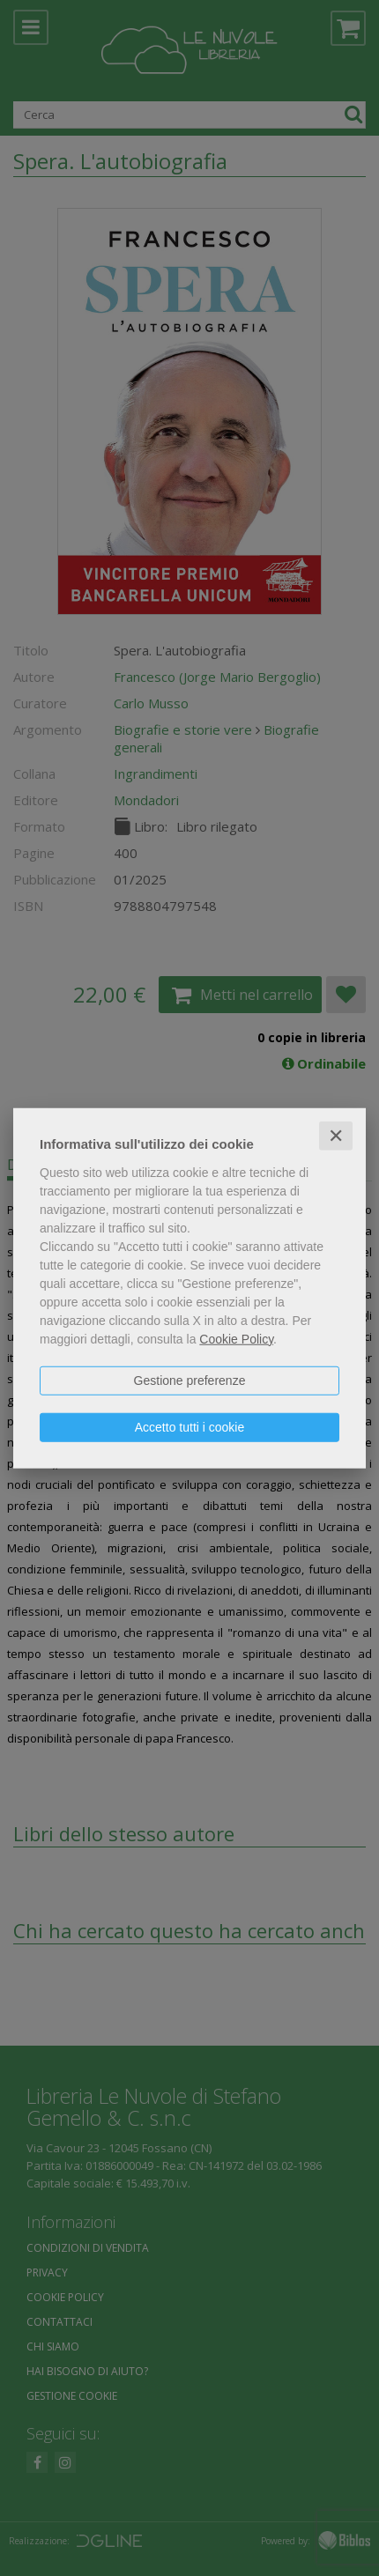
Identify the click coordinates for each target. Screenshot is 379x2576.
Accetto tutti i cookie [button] (190, 1426)
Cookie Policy (236, 1338)
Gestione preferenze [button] (190, 1380)
